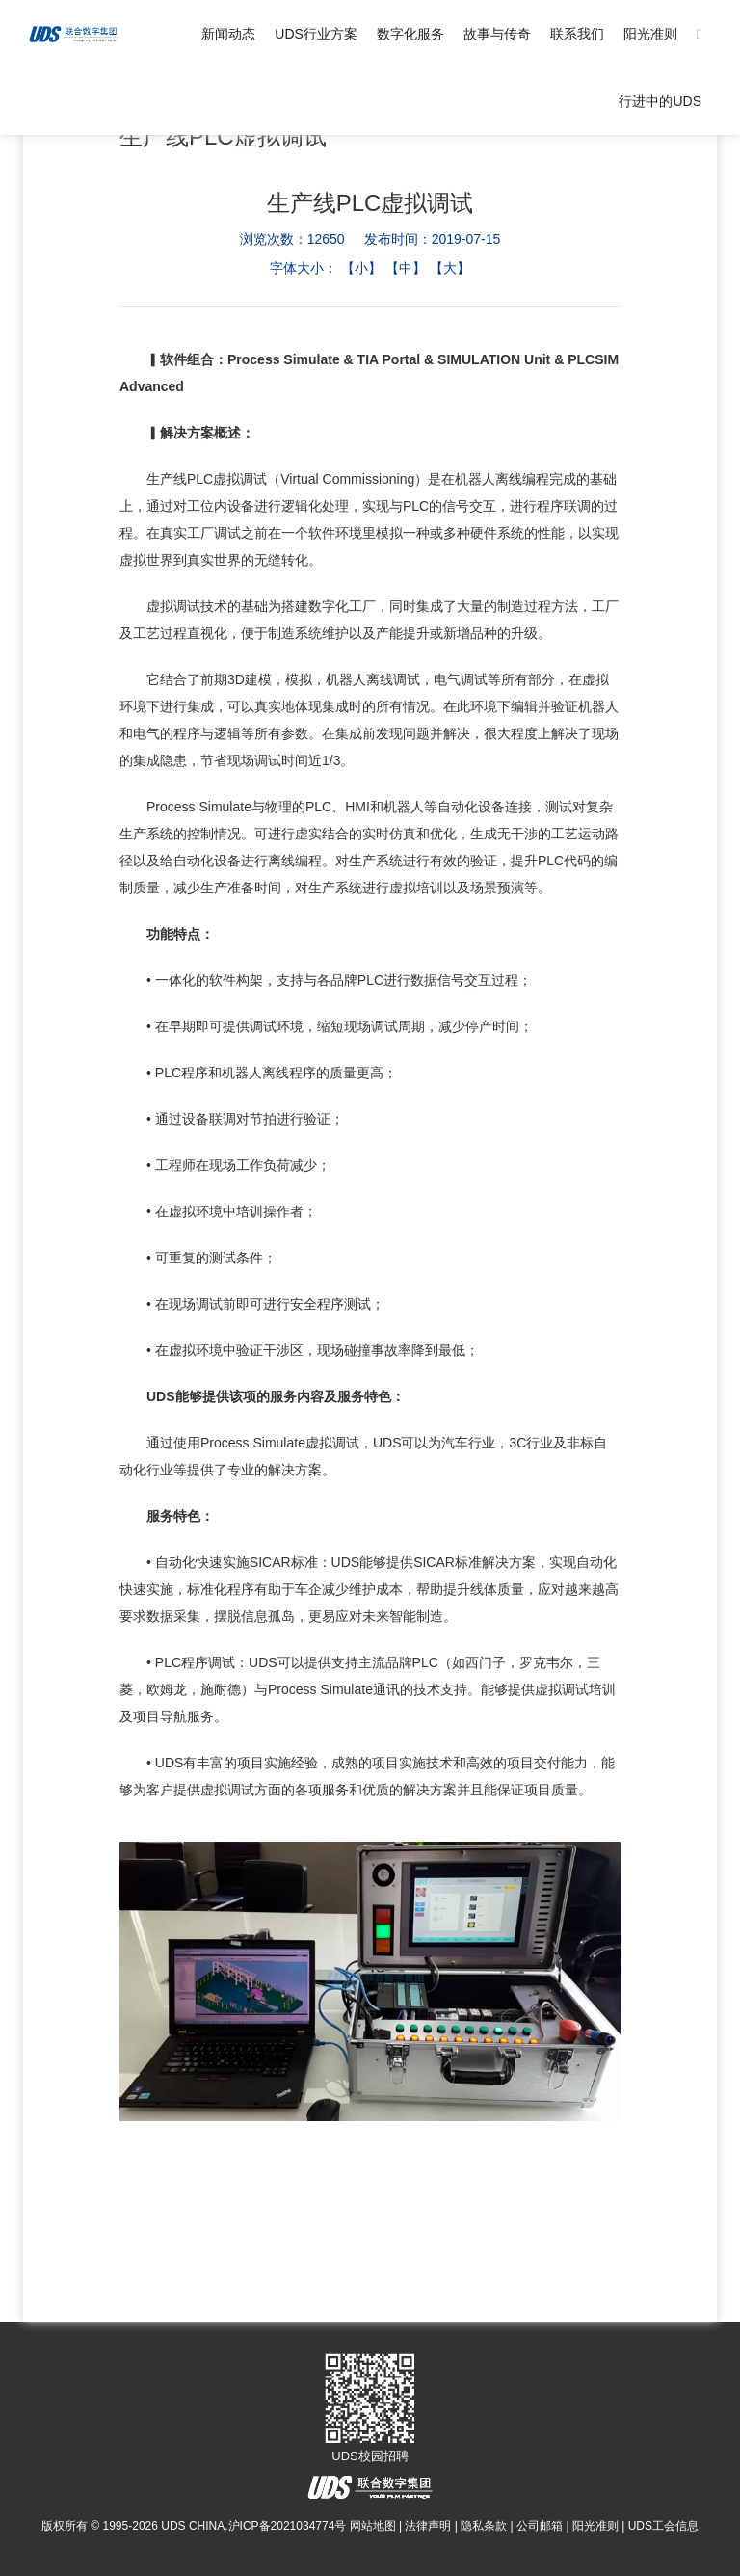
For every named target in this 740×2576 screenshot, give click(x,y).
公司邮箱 (539, 2526)
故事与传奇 (497, 33)
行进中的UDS (660, 101)
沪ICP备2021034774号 (287, 2526)
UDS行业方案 (316, 33)
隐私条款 (484, 2526)
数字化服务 (410, 33)
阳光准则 (650, 33)
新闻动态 (228, 33)
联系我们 (577, 33)
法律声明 (428, 2526)
